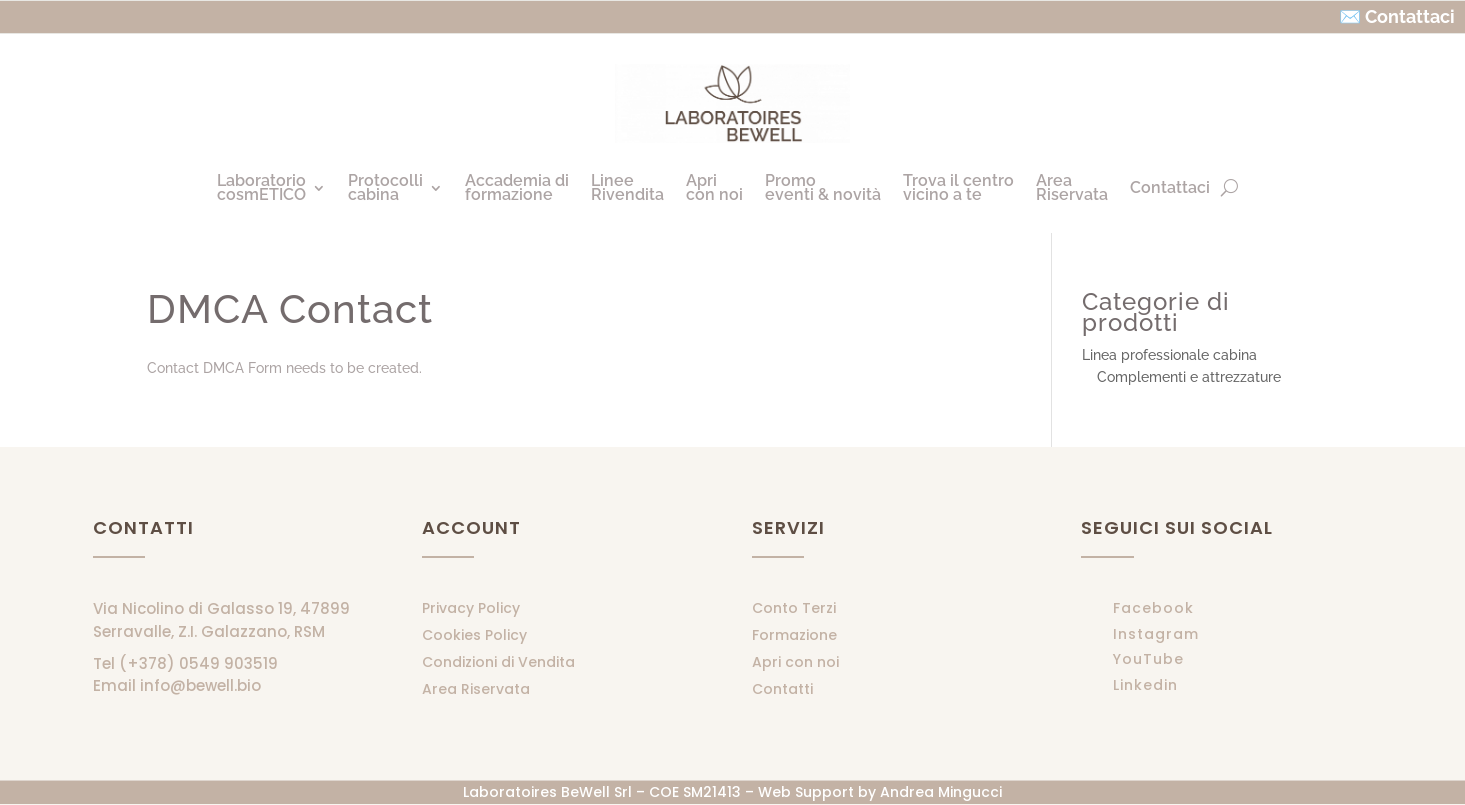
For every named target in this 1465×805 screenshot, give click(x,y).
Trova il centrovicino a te (958, 187)
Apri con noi (795, 662)
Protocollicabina (385, 187)
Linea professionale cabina (1169, 355)
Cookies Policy (474, 635)
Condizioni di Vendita (498, 662)
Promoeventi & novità (823, 187)
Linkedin (1145, 685)
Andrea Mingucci (941, 792)
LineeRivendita (627, 187)
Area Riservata (476, 689)
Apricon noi (714, 187)
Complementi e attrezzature (1189, 377)
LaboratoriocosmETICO (261, 187)
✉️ (1350, 16)
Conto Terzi (794, 608)
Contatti (782, 689)
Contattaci (1170, 187)
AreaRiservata (1072, 187)
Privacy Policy (471, 608)
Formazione (794, 635)
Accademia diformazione (517, 187)
